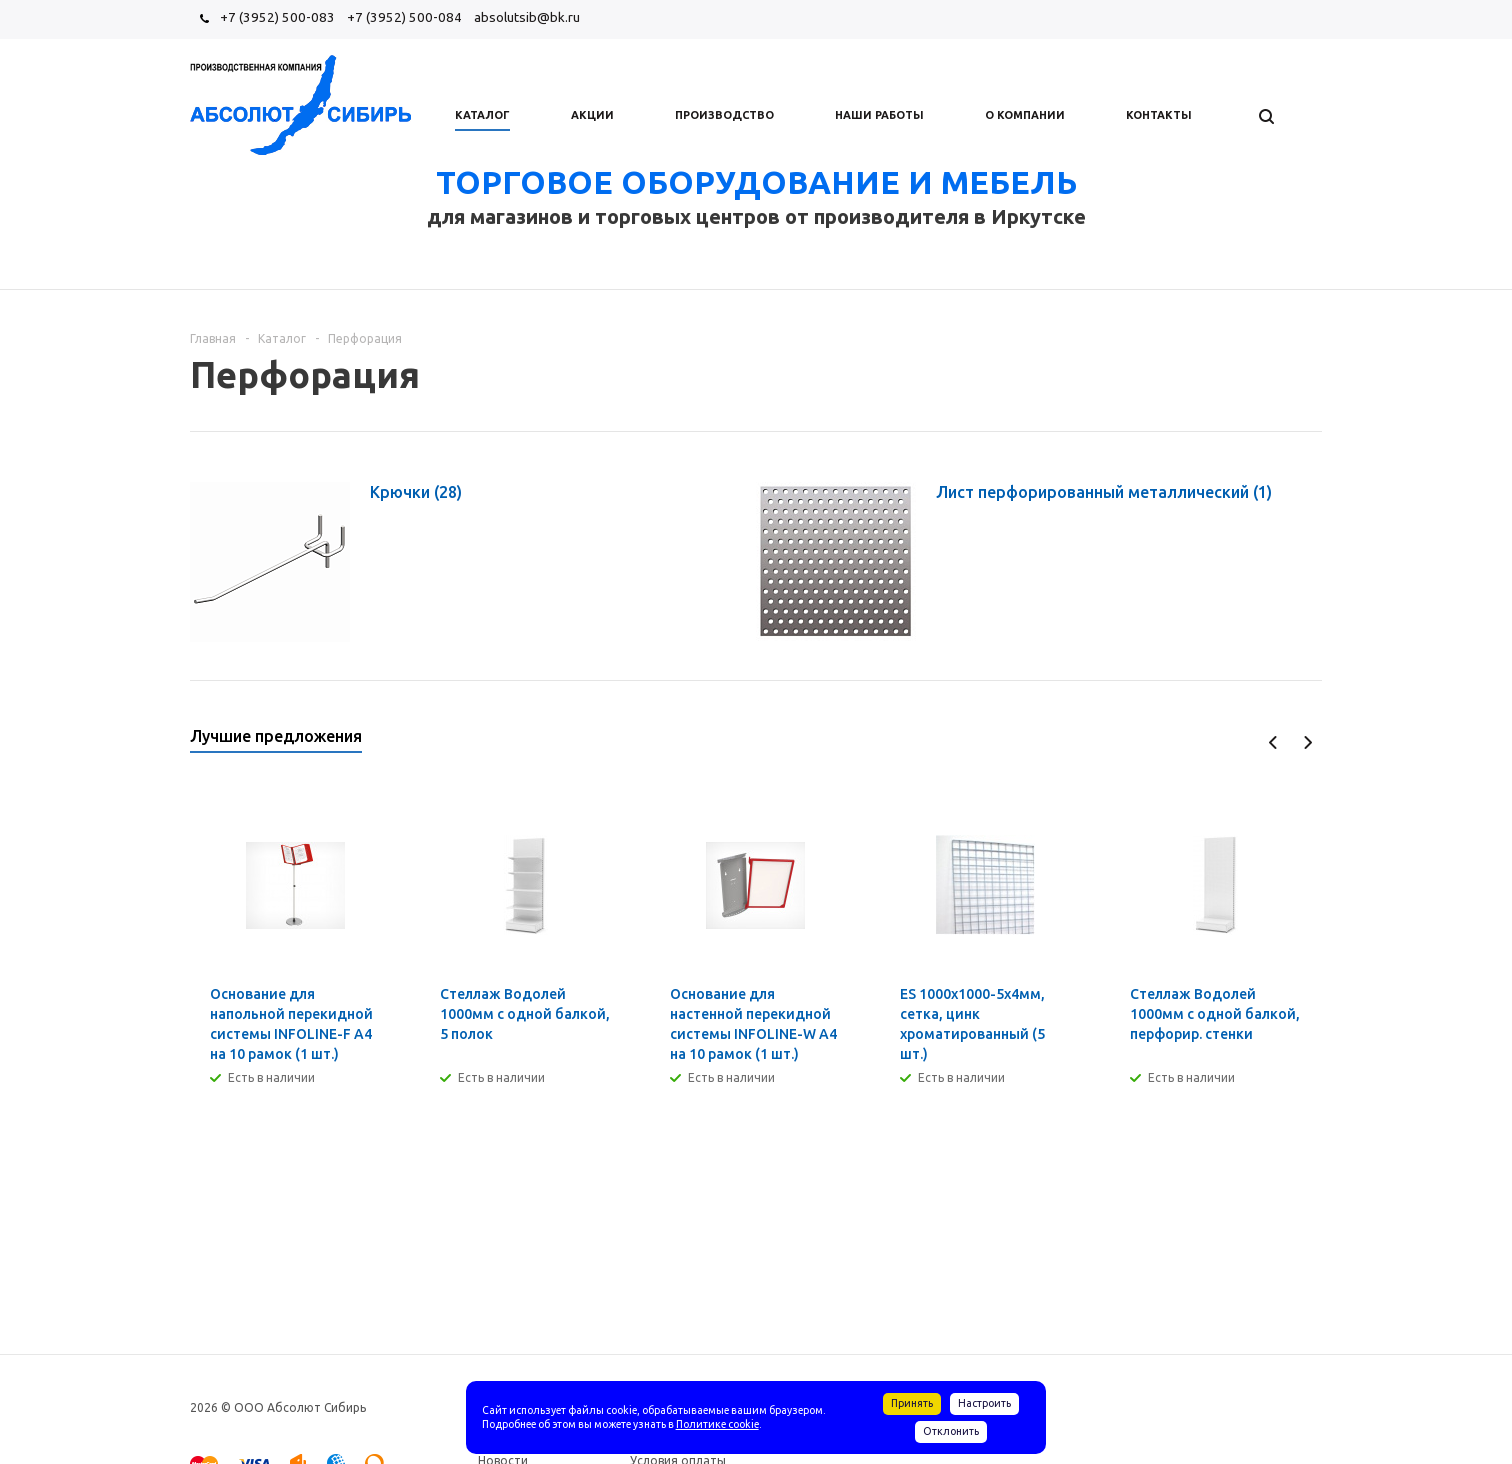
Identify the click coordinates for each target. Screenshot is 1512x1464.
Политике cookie (717, 1424)
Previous (1273, 742)
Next (1307, 742)
